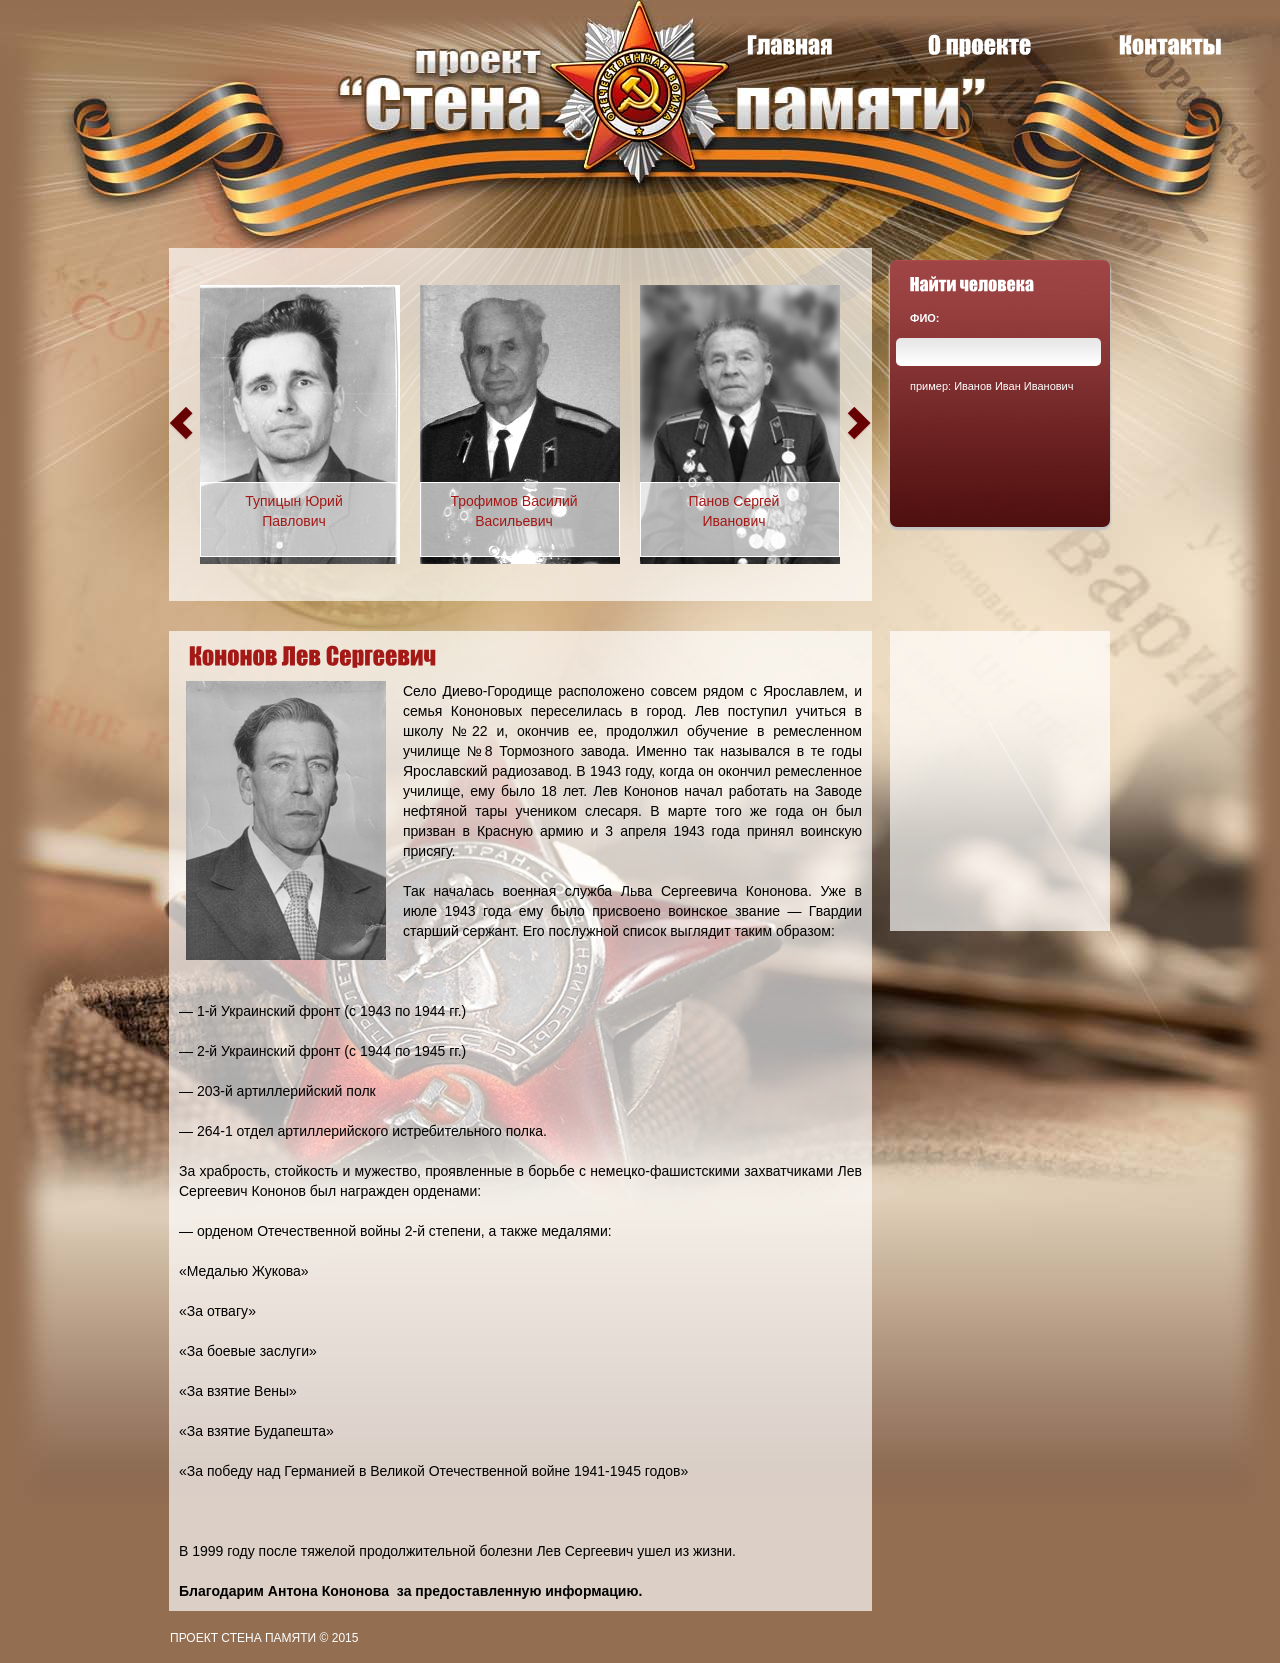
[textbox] (998, 352)
